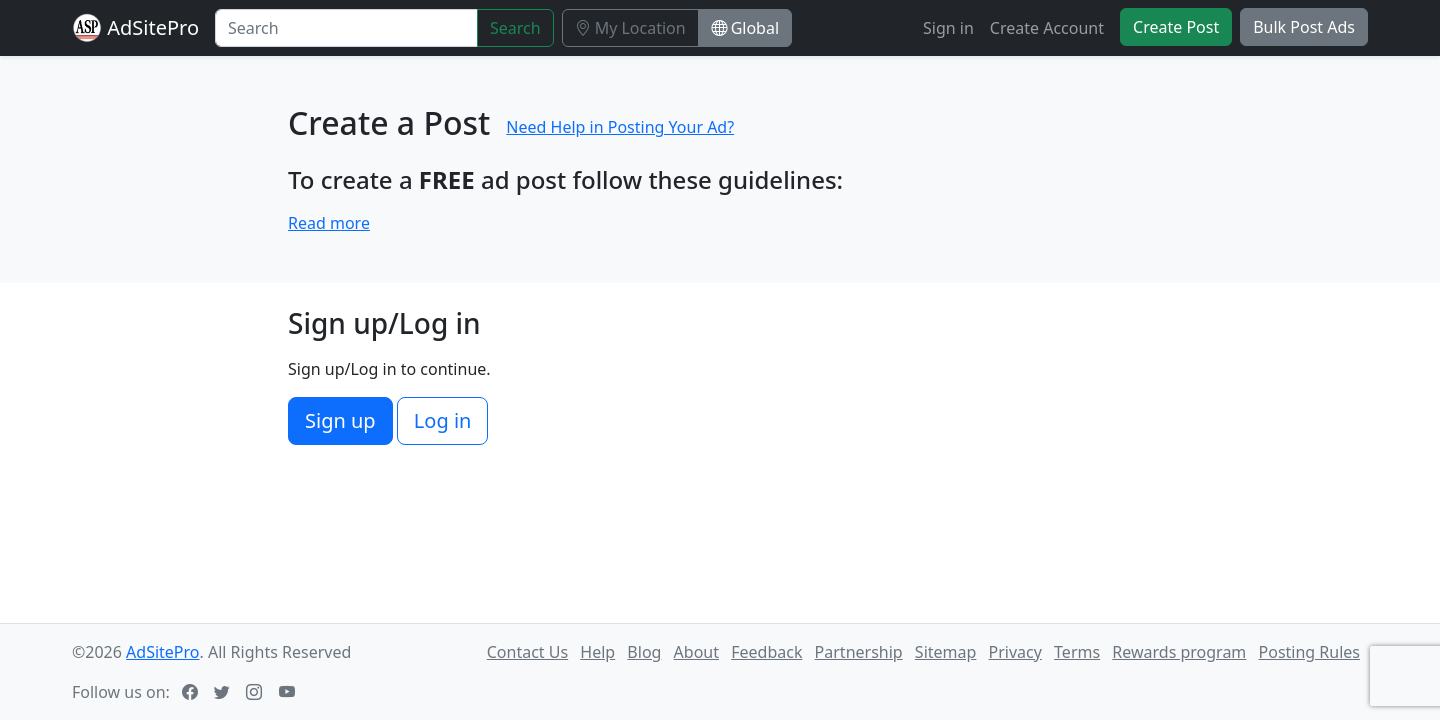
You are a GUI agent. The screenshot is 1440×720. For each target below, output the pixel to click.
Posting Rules (1309, 652)
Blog (644, 652)
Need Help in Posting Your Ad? (620, 127)
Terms (1077, 652)
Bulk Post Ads (1304, 27)
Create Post (1176, 27)
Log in (443, 420)
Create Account (1047, 28)
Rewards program (1179, 652)
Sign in (948, 28)
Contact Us (527, 652)
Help (597, 652)
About (696, 652)
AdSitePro (153, 27)
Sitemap (946, 652)
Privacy (1015, 652)
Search (515, 28)
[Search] (346, 28)
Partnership (859, 652)
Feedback (766, 652)
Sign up (340, 420)
